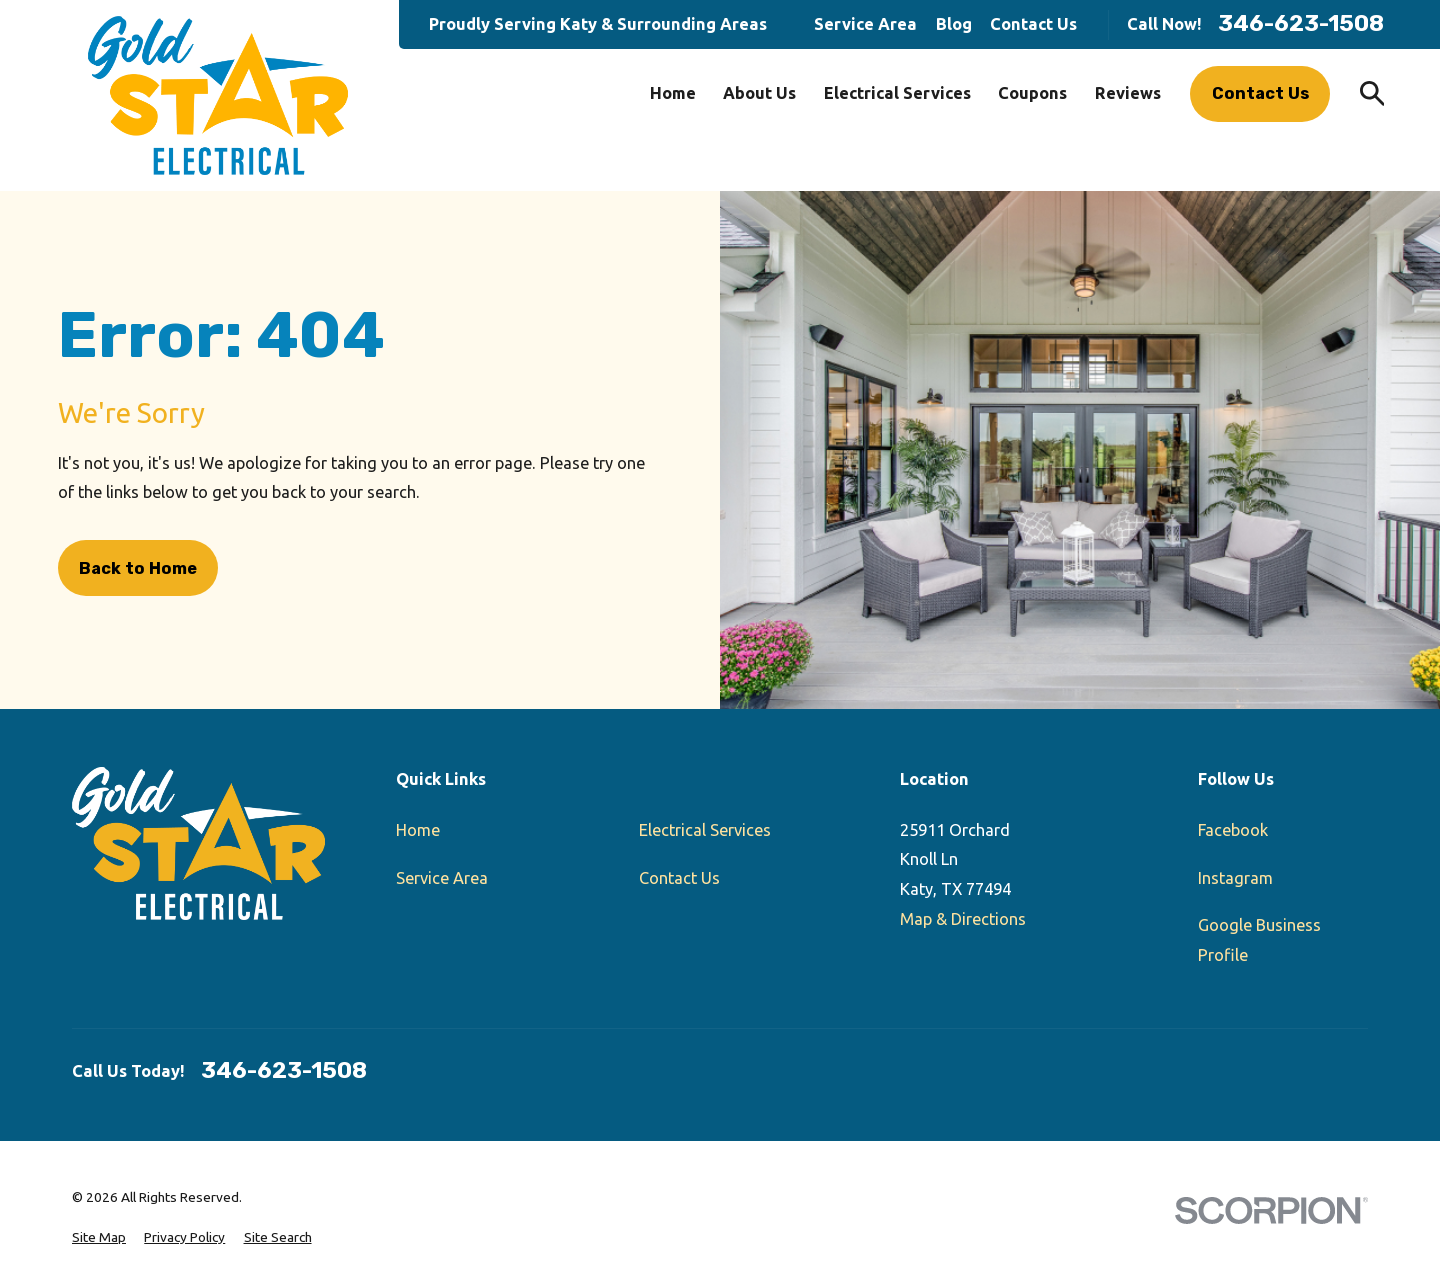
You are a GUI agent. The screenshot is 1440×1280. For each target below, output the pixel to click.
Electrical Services (705, 830)
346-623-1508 (1301, 24)
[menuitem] (99, 1237)
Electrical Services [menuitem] (897, 93)
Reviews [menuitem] (1128, 93)
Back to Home (138, 568)
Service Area (865, 24)
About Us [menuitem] (759, 93)
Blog (954, 24)
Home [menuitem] (673, 93)
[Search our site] (1372, 93)
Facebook (1233, 830)
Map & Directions (963, 919)
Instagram (1235, 878)
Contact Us (1033, 24)
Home (418, 830)
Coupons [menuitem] (1032, 93)
